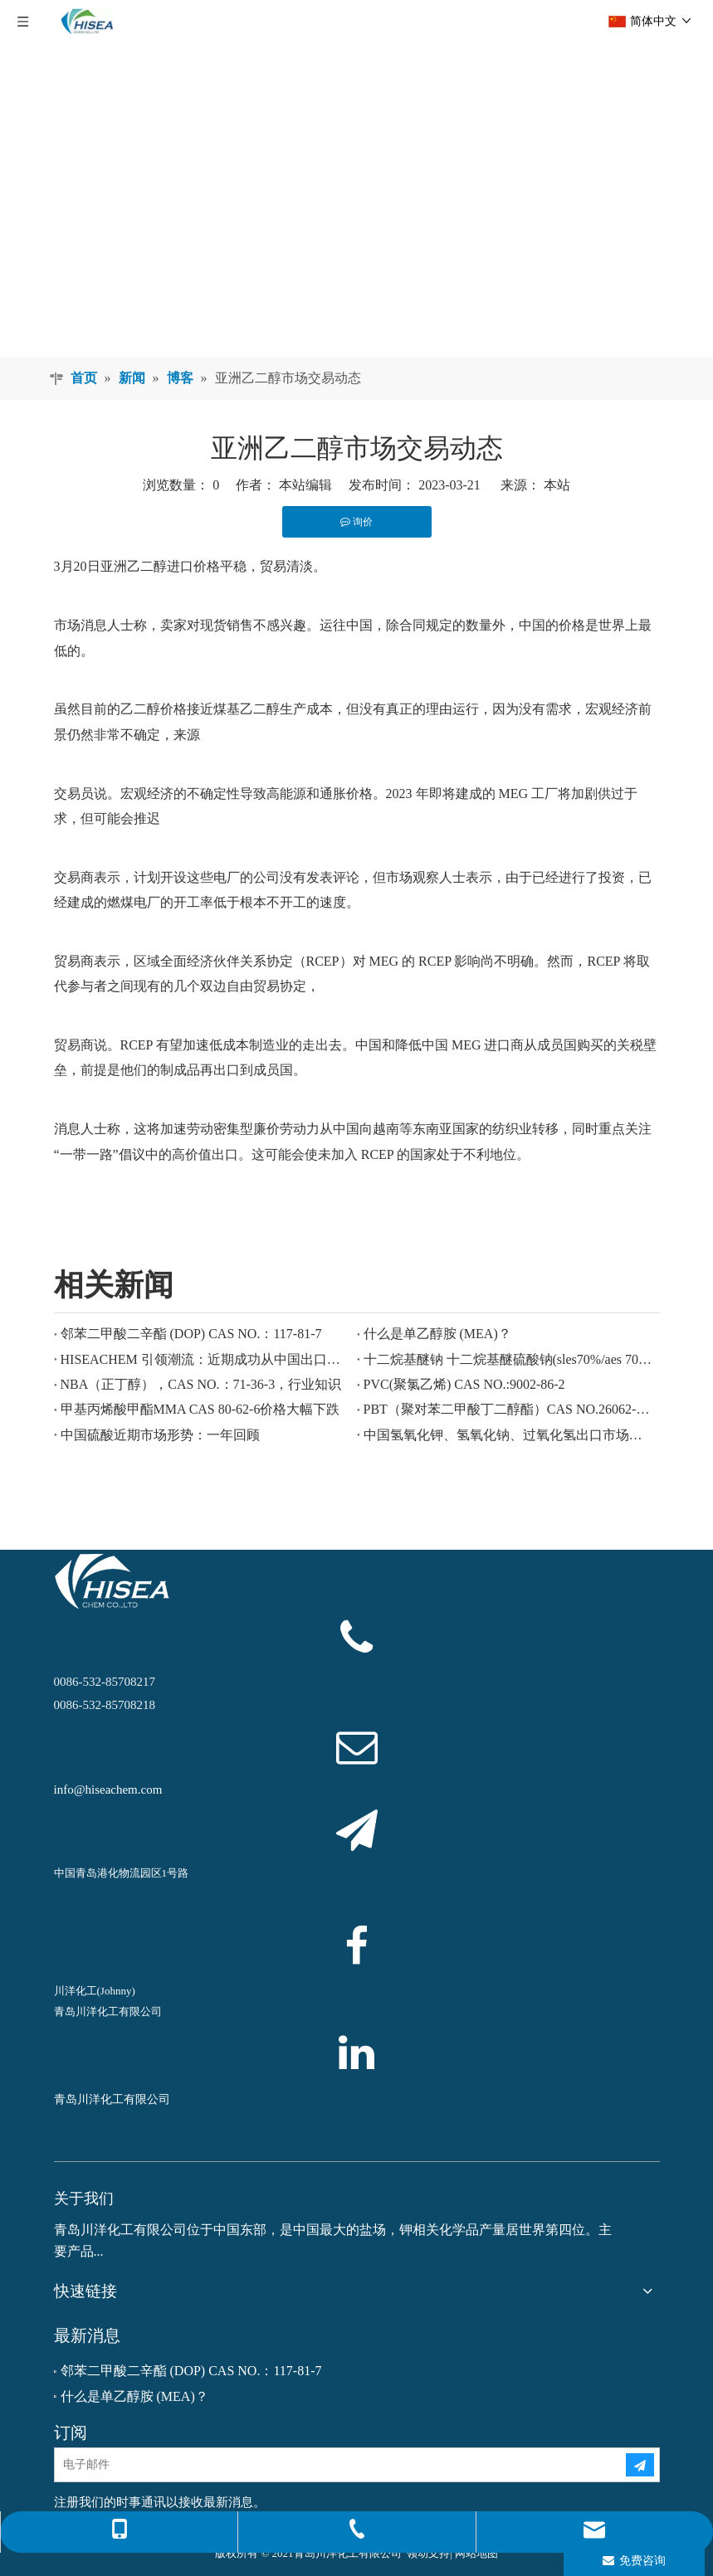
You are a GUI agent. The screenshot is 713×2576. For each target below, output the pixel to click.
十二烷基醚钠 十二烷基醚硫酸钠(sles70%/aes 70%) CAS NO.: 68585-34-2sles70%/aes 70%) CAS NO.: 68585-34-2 (508, 1359)
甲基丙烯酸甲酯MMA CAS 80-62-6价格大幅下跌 (200, 1409)
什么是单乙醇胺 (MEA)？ (437, 1334)
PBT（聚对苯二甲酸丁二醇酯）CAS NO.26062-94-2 (508, 1409)
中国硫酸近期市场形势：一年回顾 (160, 1435)
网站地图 (476, 2553)
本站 (557, 485)
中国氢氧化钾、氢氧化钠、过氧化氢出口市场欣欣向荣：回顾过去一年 (508, 1435)
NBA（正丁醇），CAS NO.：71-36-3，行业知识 (201, 1384)
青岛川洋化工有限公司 (112, 2099)
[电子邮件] (326, 2464)
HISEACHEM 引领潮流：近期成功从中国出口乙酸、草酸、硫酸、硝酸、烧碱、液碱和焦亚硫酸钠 (205, 1359)
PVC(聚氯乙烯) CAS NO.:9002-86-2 (464, 1384)
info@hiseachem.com (108, 1789)
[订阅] (640, 2464)
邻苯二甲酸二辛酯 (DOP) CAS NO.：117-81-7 (191, 1334)
